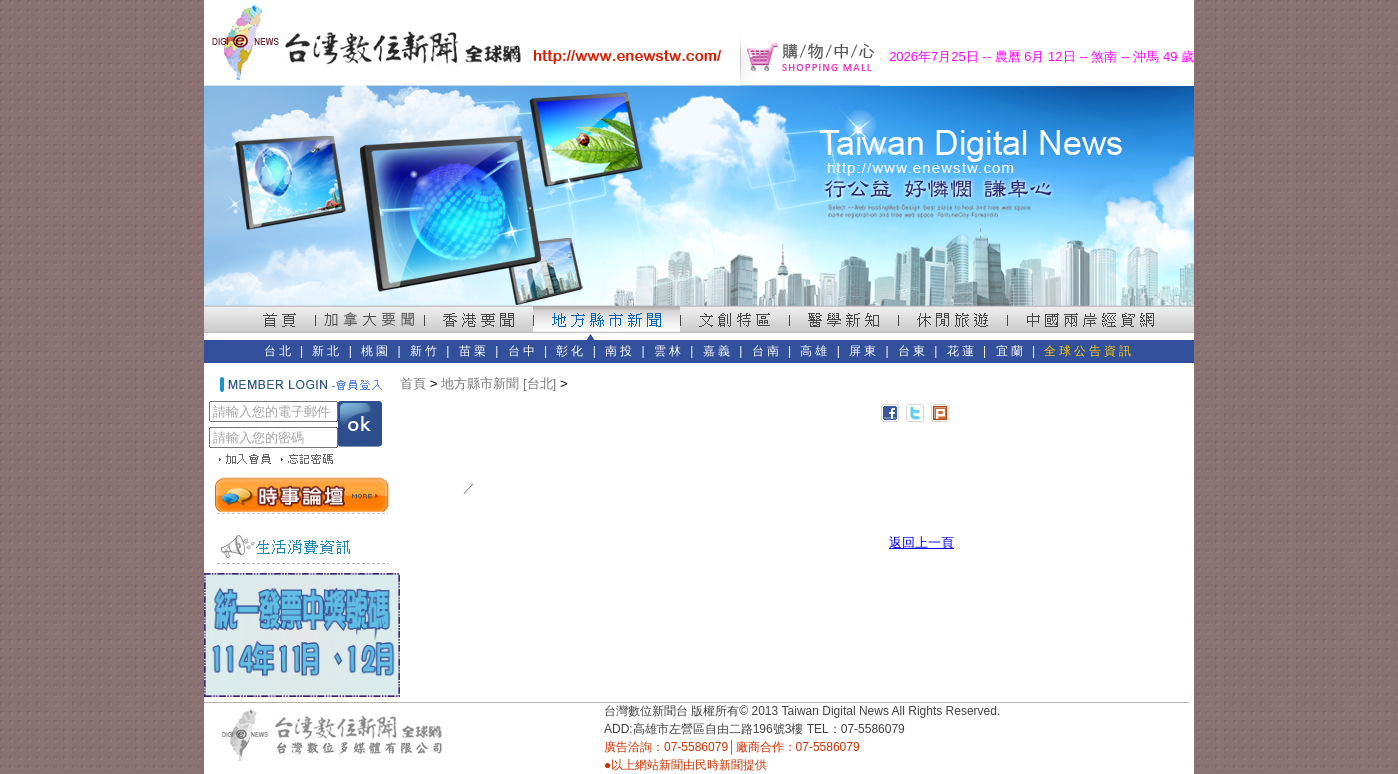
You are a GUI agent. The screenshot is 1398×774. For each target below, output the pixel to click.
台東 (913, 351)
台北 (279, 351)
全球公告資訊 (1089, 351)
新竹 (425, 351)
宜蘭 (1011, 351)
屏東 (864, 351)
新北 (327, 351)
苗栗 (474, 351)
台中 (523, 351)
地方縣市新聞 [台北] (498, 383)
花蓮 (962, 351)
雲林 (669, 351)
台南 (767, 351)
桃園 (376, 351)
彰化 (571, 351)
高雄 (815, 351)
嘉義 (718, 351)
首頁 (413, 383)
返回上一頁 (921, 542)
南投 (620, 351)
